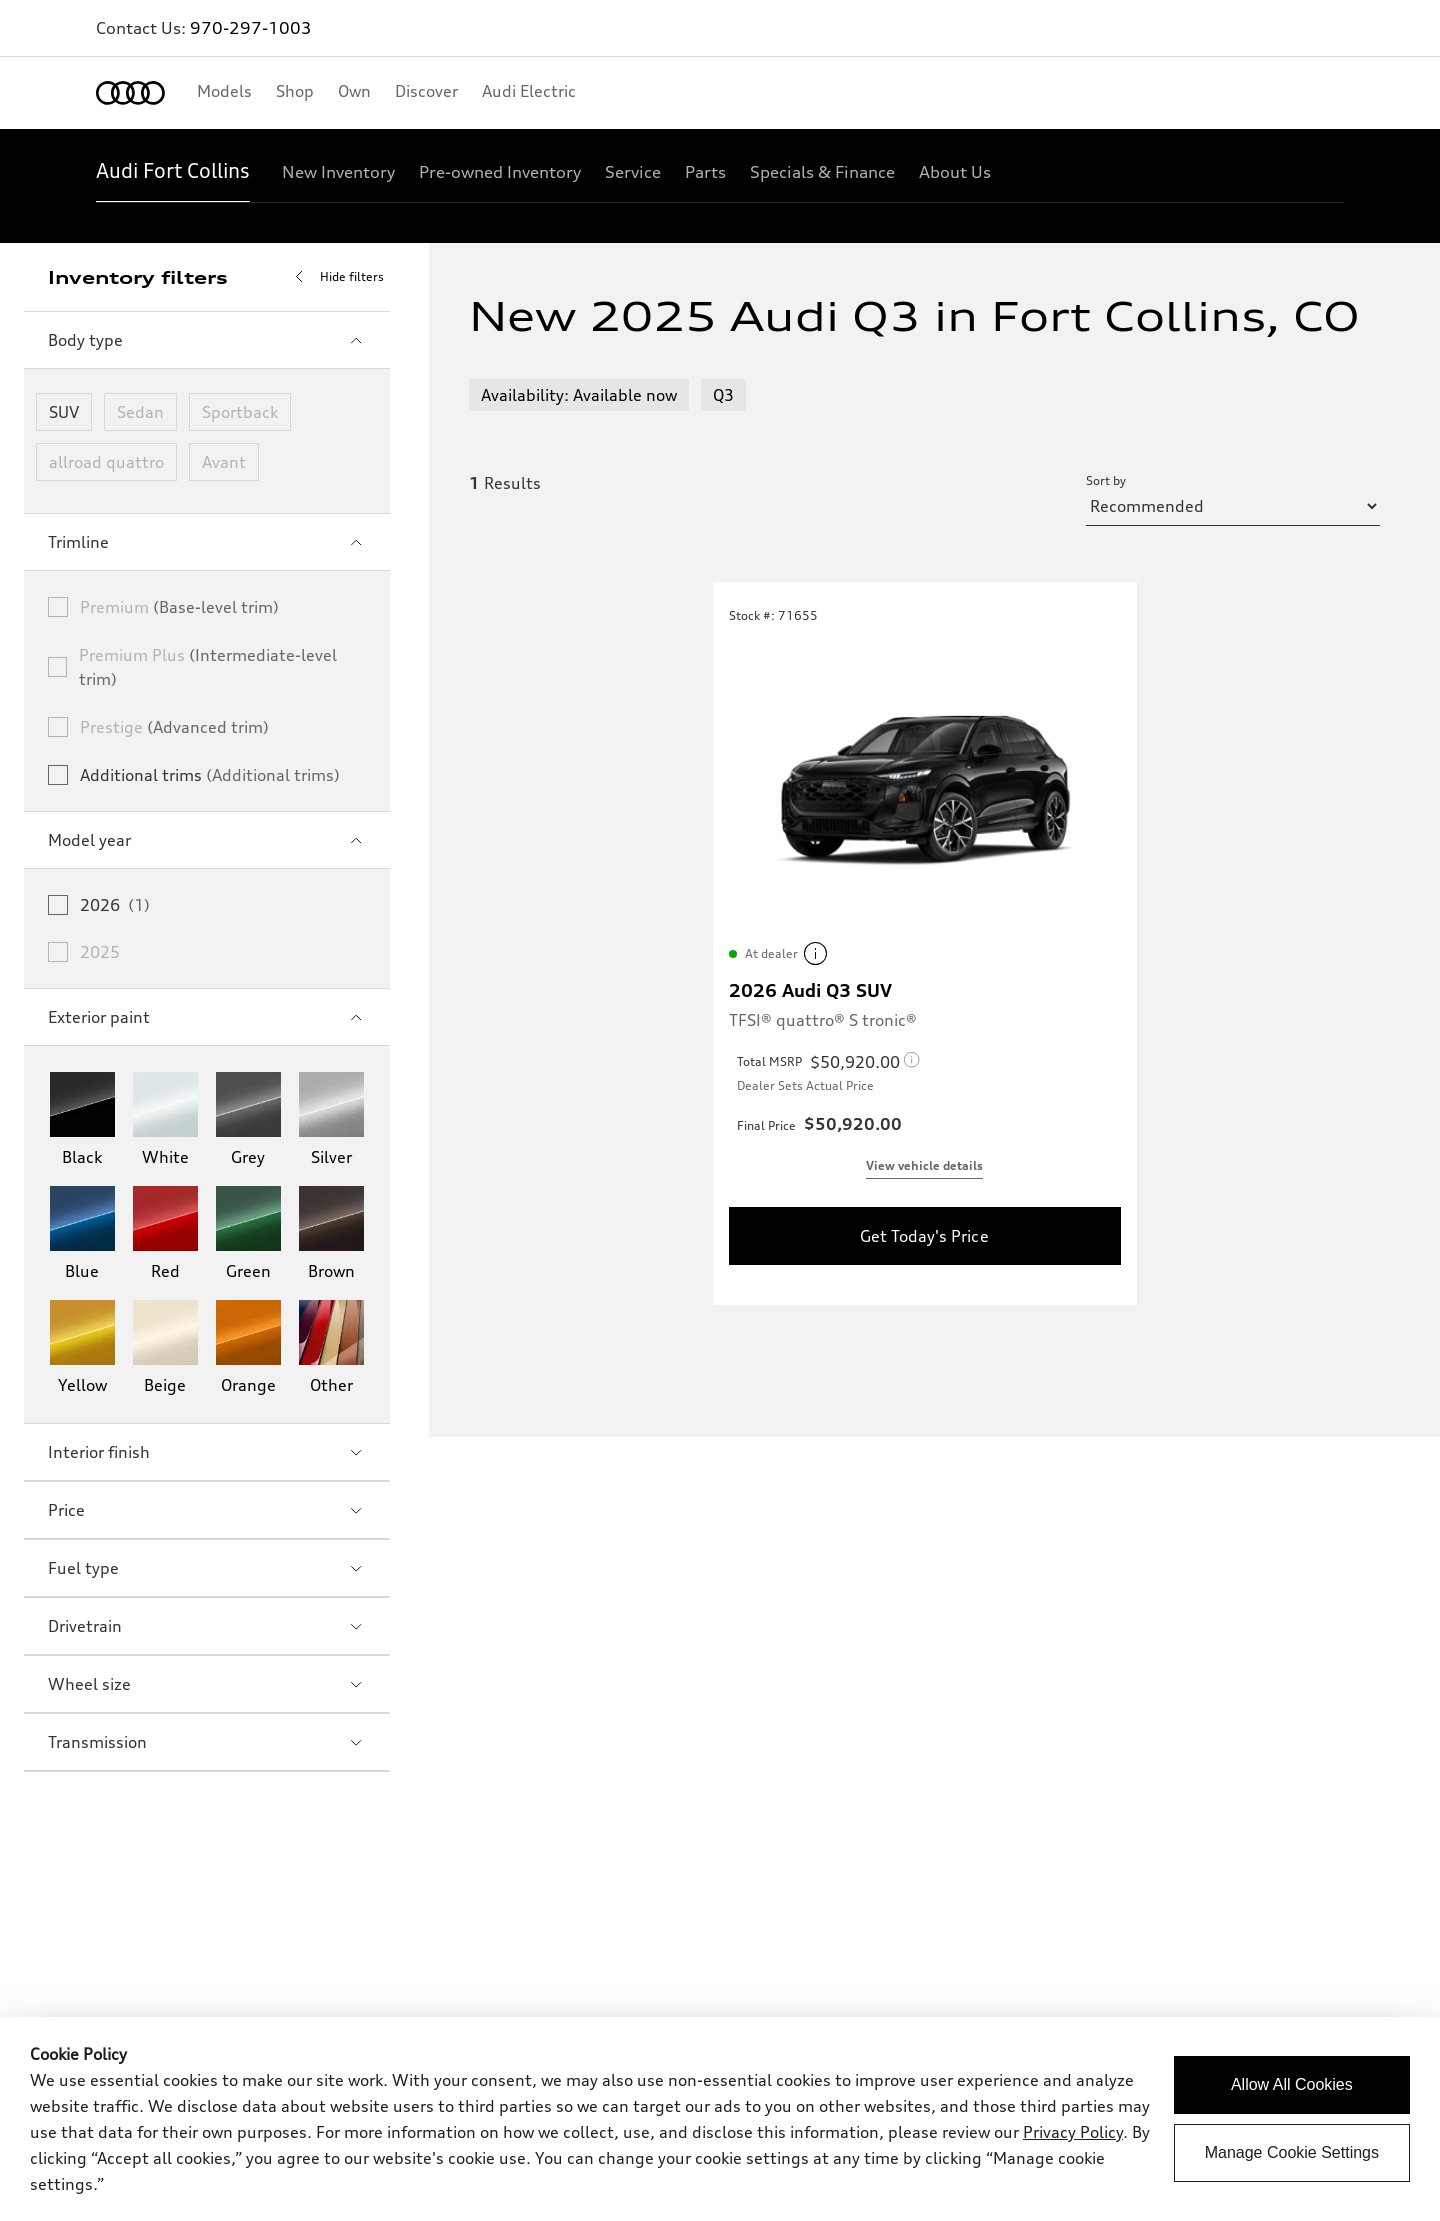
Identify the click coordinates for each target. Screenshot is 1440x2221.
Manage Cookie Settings (1292, 2152)
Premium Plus (208, 667)
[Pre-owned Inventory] (500, 172)
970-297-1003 (251, 28)
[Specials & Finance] (822, 172)
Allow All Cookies (1292, 2084)
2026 (115, 905)
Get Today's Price (924, 1236)
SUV (64, 412)
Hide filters (336, 277)
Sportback (240, 412)
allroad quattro (106, 462)
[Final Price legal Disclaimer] (863, 1124)
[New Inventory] (338, 172)
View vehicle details (924, 1165)
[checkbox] (58, 607)
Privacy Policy (1073, 2132)
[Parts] (705, 172)
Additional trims (210, 775)
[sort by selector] (1233, 506)
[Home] (130, 93)
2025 (100, 952)
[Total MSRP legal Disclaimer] (865, 1062)
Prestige (174, 727)
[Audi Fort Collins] (173, 172)
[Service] (633, 172)
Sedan (140, 412)
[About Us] (955, 172)
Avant (224, 462)
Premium (179, 607)
